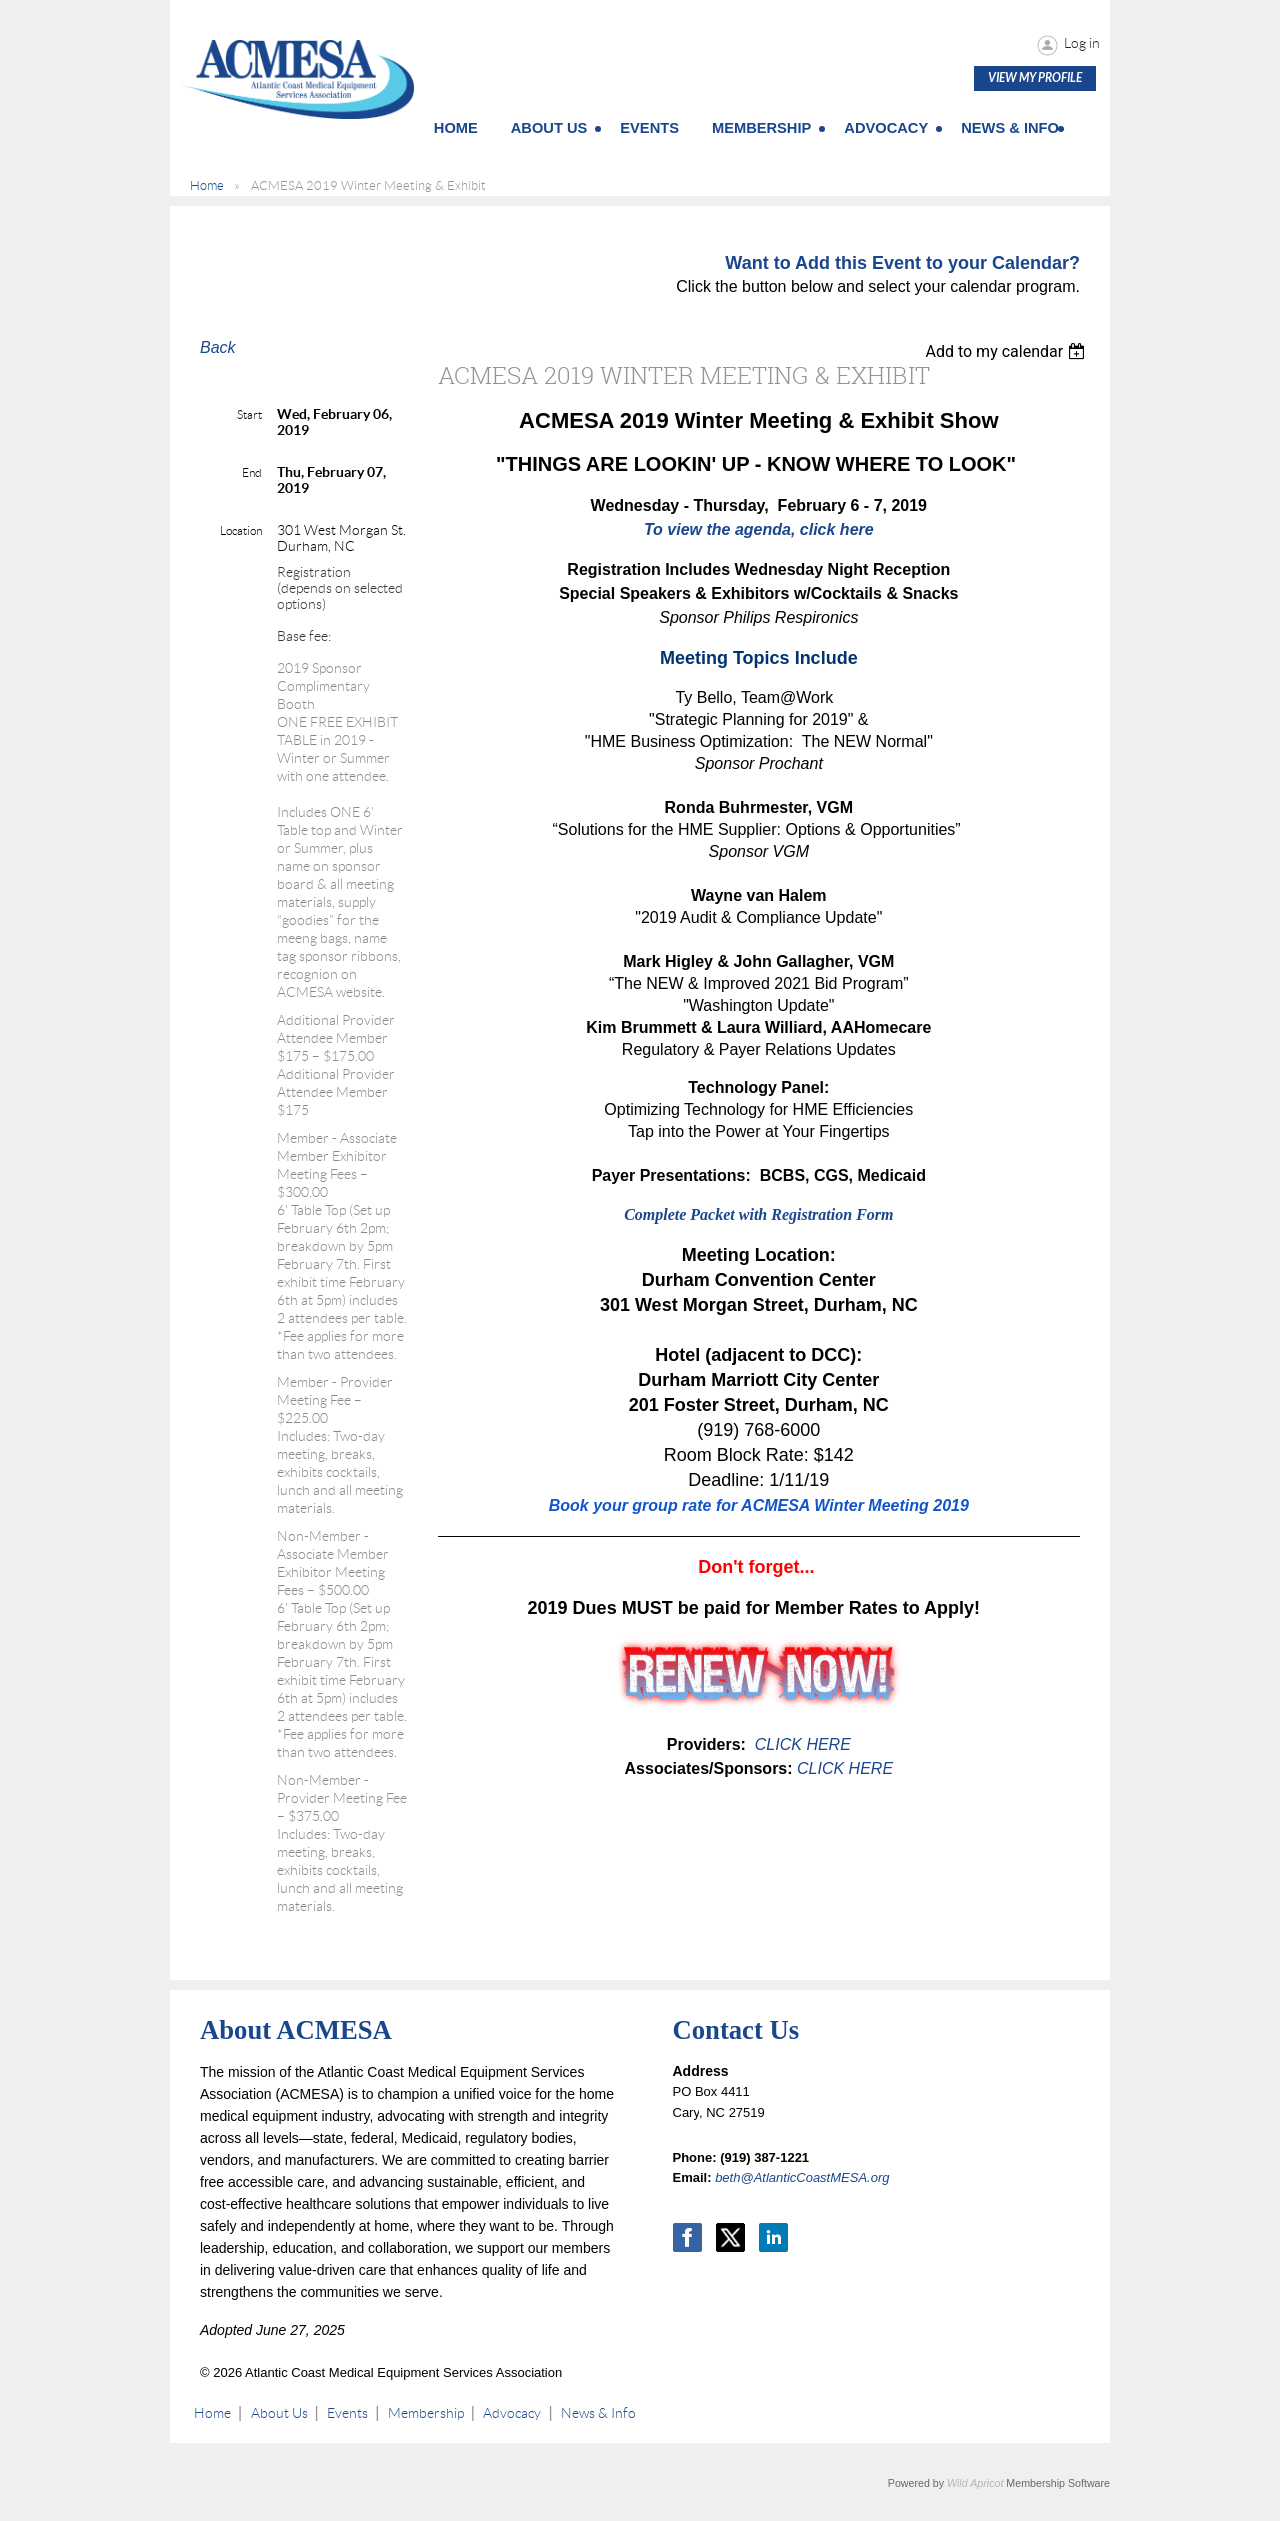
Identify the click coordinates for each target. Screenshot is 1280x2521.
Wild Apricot (975, 2483)
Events (347, 2413)
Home (207, 185)
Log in (1082, 43)
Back (218, 347)
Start (249, 414)
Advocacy (512, 2413)
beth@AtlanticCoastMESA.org (802, 2177)
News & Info (598, 2413)
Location (241, 530)
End (252, 472)
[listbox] (1007, 351)
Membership (426, 2413)
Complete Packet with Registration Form (758, 1214)
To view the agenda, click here (759, 529)
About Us (279, 2413)
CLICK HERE (800, 1744)
